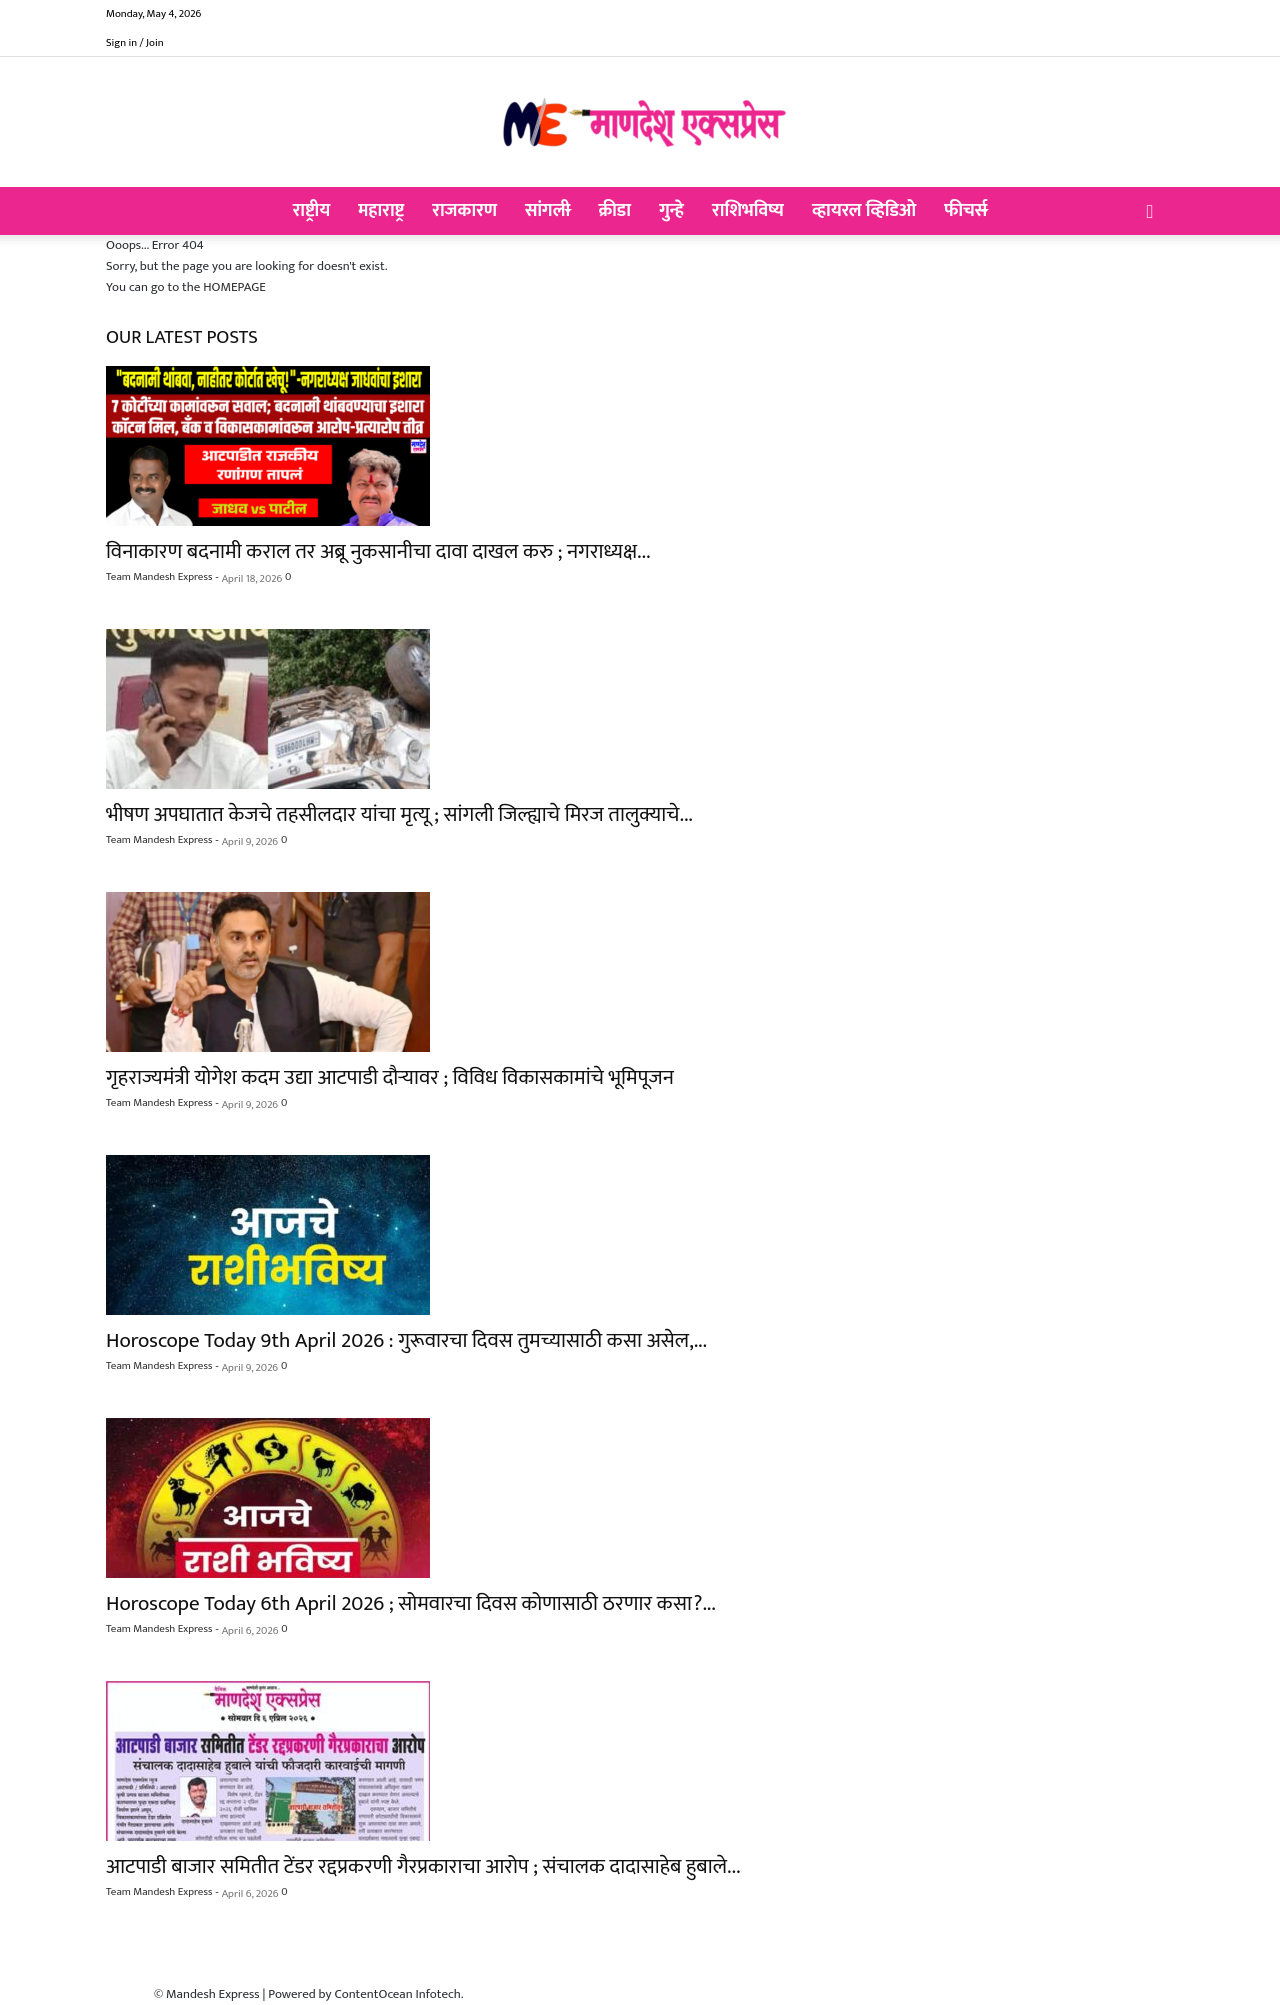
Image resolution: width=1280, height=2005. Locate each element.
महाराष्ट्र (381, 211)
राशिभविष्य (748, 211)
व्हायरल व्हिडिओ (864, 211)
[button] (1150, 213)
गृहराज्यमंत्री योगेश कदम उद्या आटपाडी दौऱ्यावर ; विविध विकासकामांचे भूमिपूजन (390, 1077)
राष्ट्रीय (312, 211)
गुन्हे (671, 211)
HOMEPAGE (234, 287)
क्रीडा (614, 211)
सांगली (547, 211)
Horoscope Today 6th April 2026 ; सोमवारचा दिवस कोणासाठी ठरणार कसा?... (411, 1603)
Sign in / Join (135, 43)
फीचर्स (965, 211)
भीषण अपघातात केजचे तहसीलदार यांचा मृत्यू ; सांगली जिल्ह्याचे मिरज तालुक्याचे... (399, 814)
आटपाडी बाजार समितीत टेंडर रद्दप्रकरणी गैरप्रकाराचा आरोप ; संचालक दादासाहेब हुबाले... (423, 1866)
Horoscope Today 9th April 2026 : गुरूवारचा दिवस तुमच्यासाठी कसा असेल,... (406, 1340)
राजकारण (464, 211)
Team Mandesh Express (159, 577)
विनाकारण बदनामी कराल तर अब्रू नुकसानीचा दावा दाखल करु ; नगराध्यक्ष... (378, 551)
